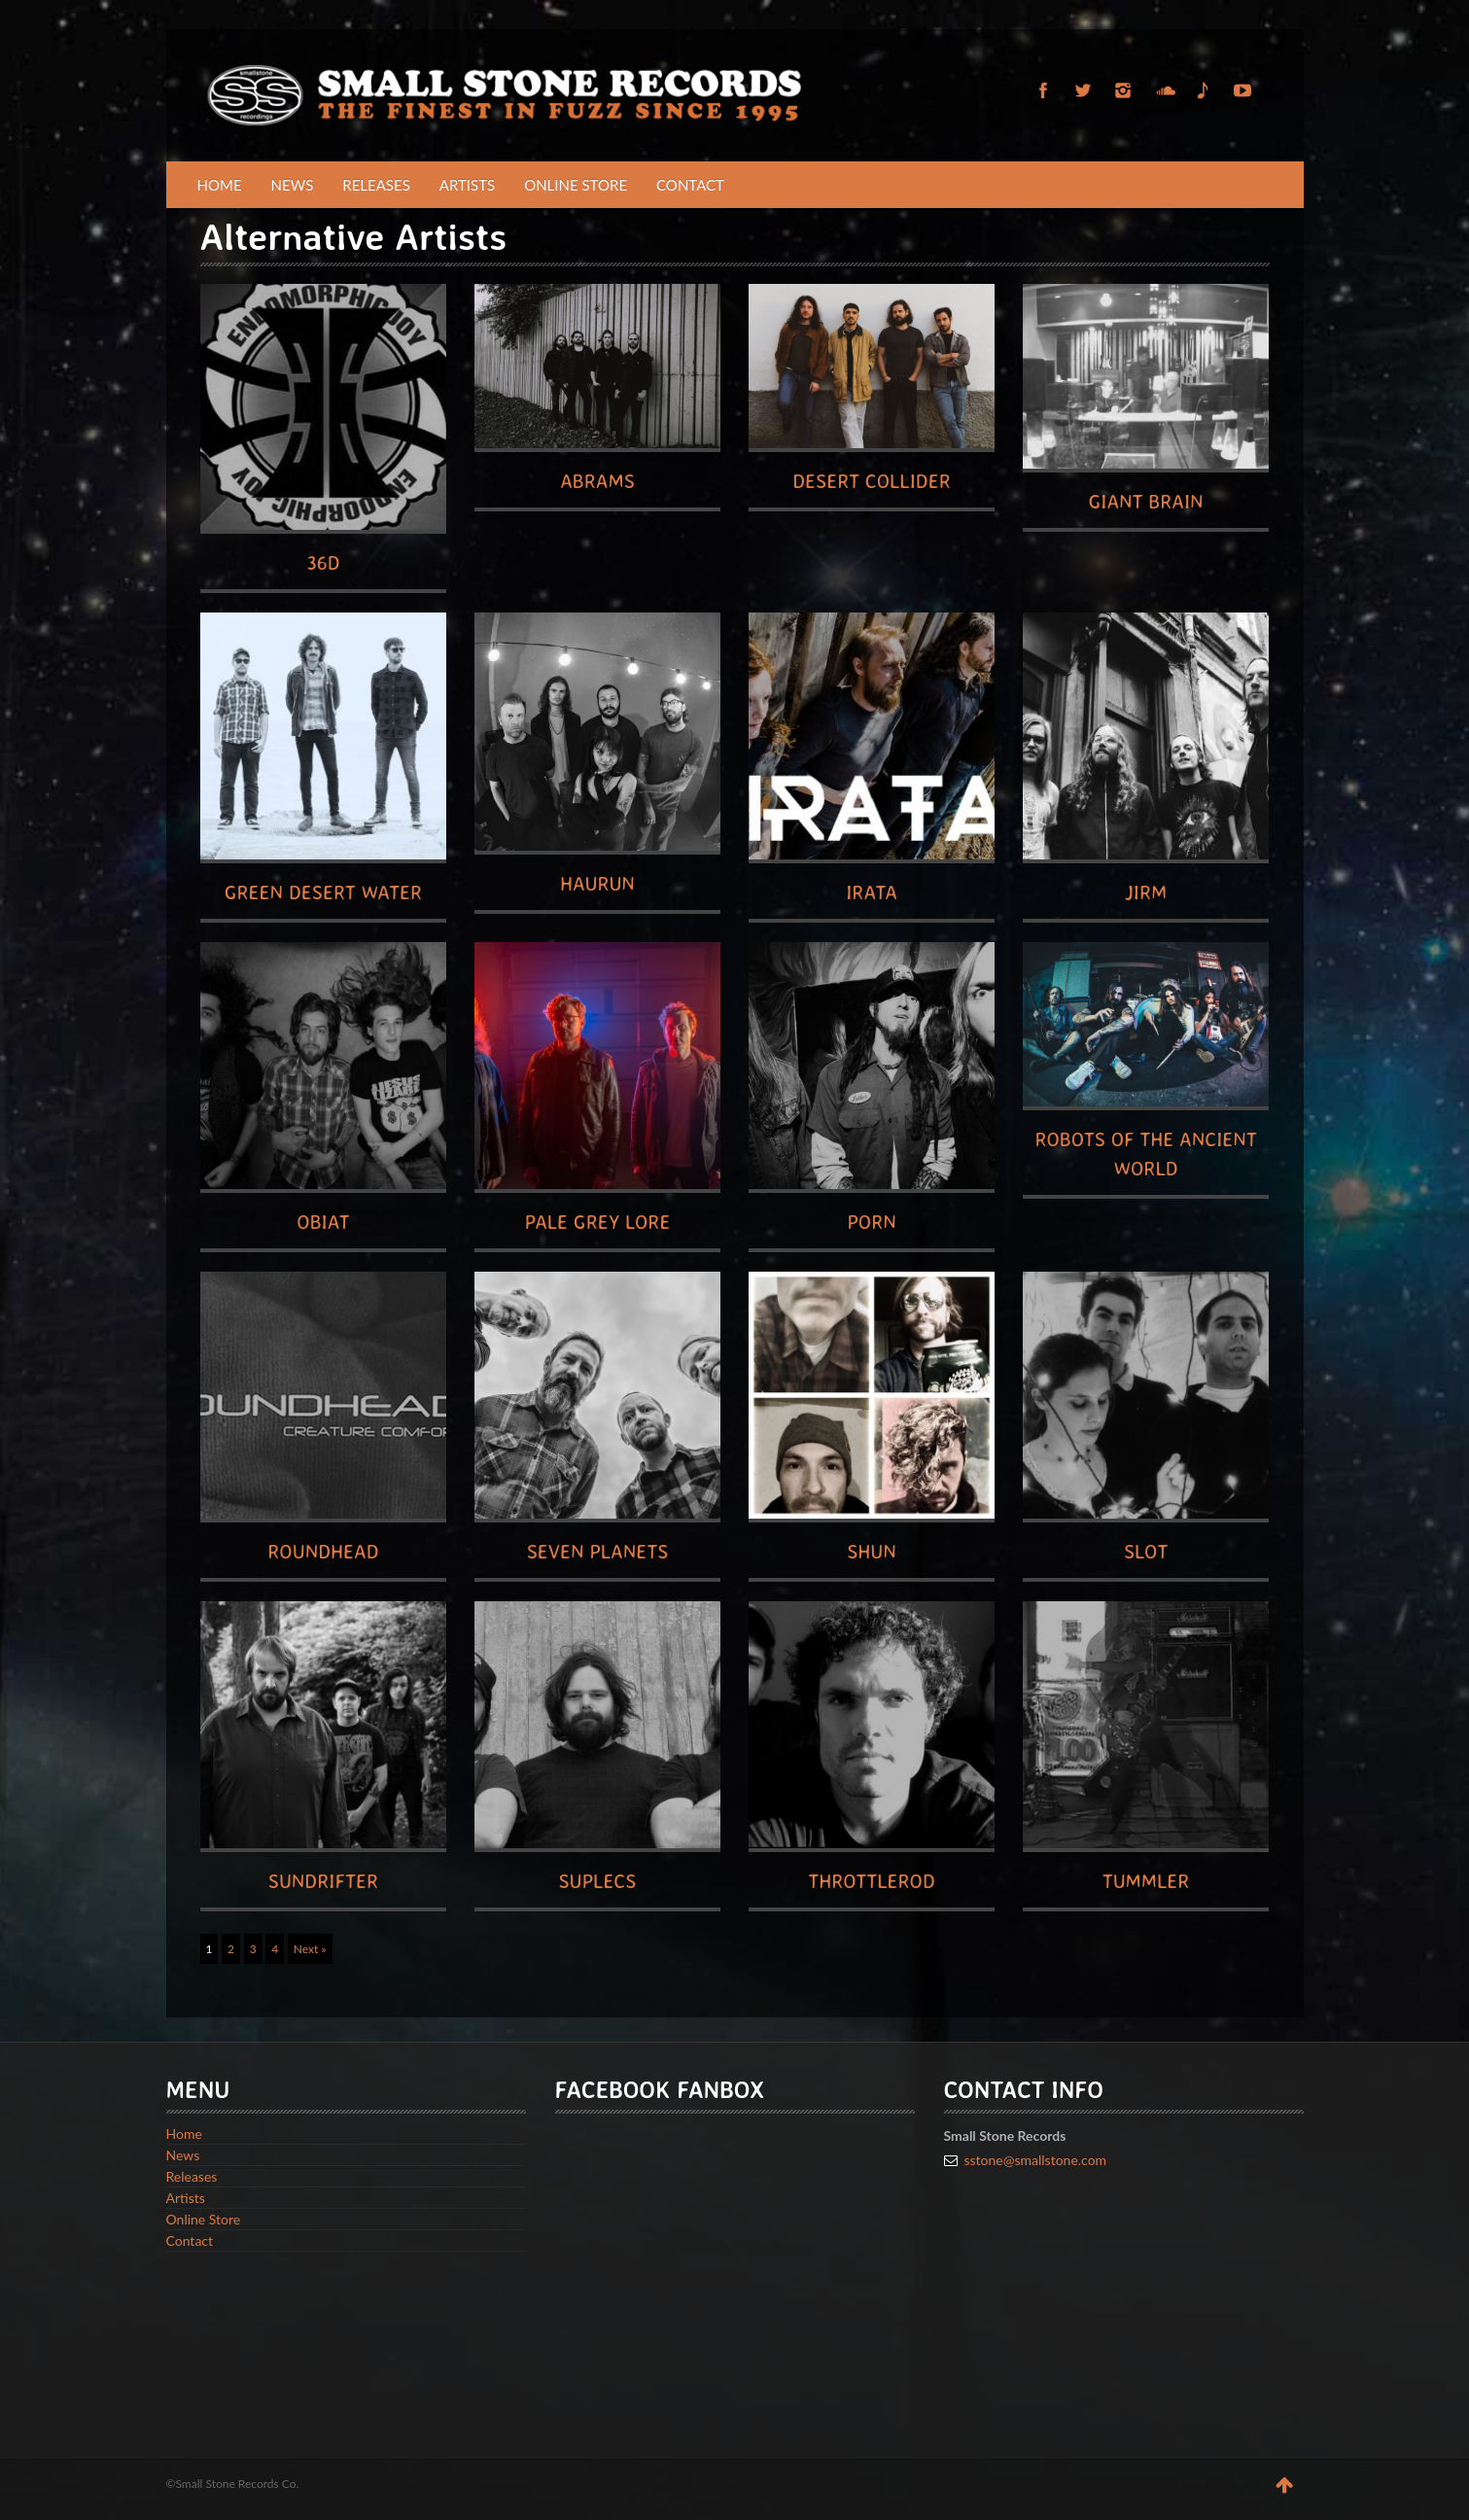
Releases (376, 184)
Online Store (575, 184)
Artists (467, 184)
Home (219, 184)
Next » (310, 1949)
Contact (690, 184)
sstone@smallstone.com (1035, 2160)
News (292, 184)
